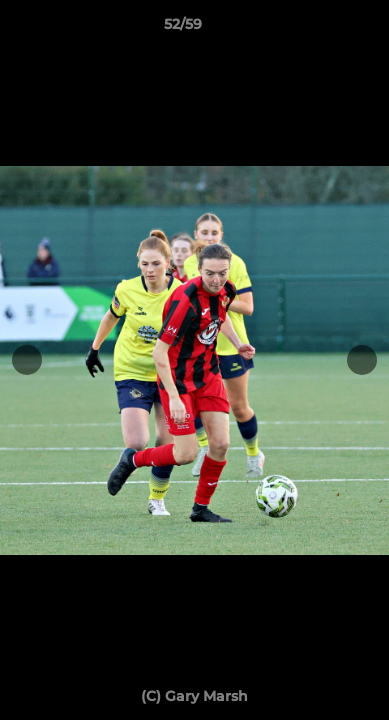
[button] (317, 29)
